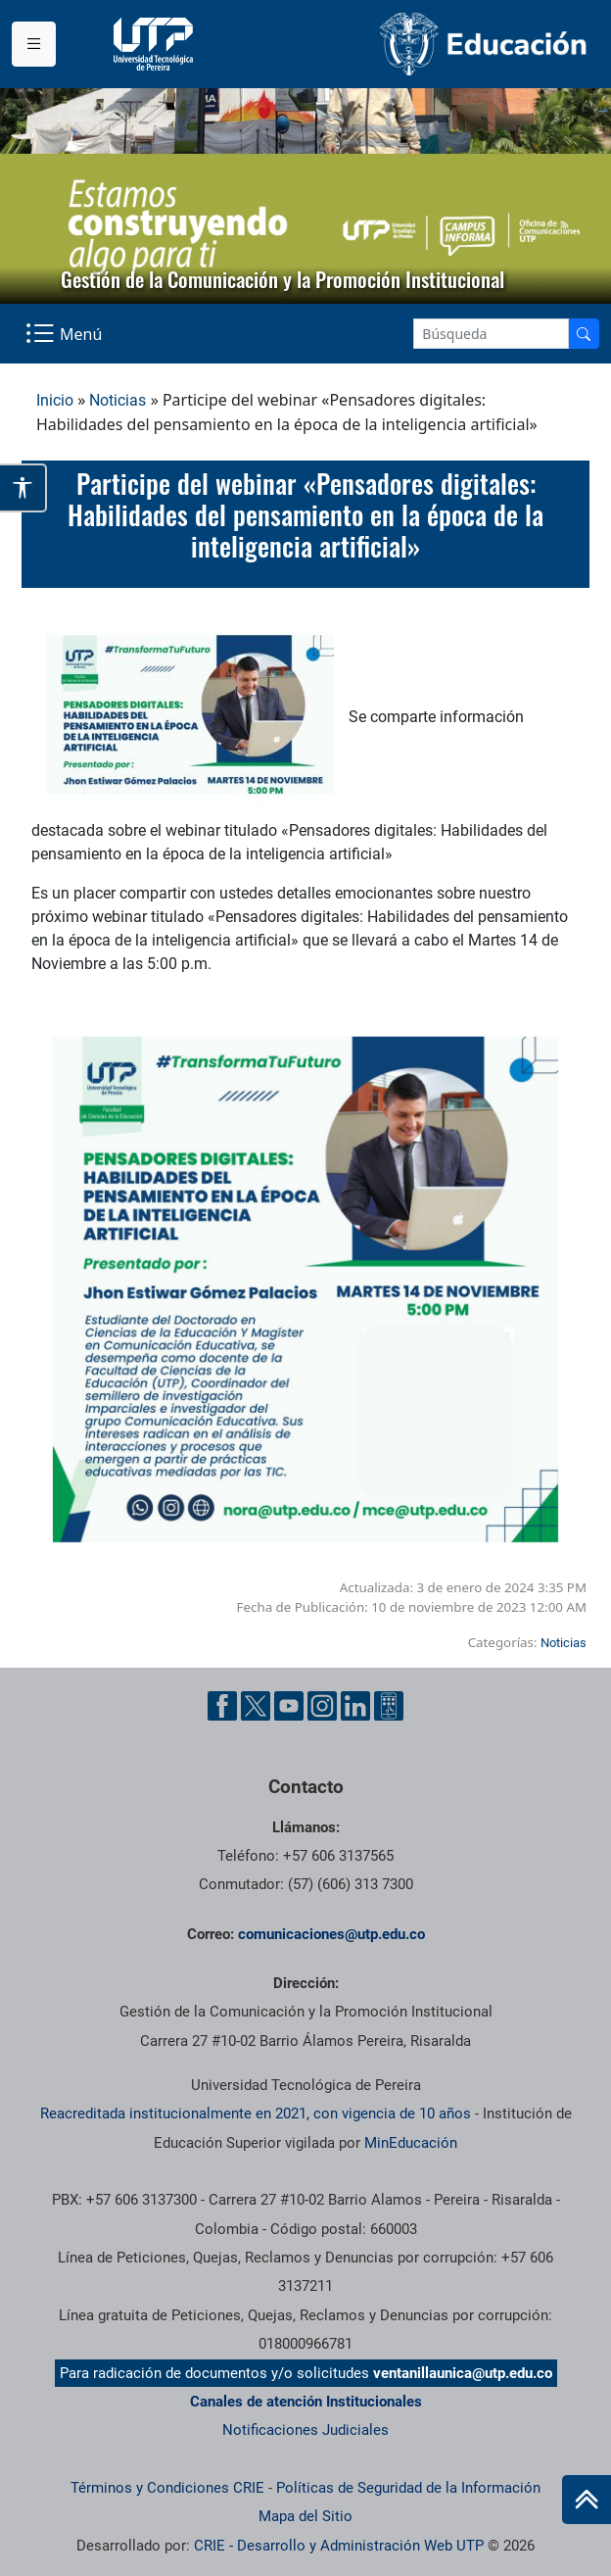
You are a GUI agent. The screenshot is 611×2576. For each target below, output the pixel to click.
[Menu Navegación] (65, 334)
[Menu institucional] (34, 44)
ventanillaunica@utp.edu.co (462, 2373)
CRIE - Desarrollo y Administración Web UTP (339, 2545)
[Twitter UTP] (255, 1706)
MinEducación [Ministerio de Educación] (410, 2143)
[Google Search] (491, 333)
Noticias (117, 400)
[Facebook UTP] (222, 1706)
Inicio (54, 400)
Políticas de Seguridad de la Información (408, 2488)
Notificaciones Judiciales (305, 2430)
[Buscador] (583, 333)
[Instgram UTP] (322, 1706)
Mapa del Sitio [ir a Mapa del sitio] (305, 2516)
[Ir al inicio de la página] (586, 2499)
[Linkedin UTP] (355, 1706)
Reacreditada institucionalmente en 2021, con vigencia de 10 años (255, 2113)
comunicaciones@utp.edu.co (331, 1934)
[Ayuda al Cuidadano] (388, 1706)
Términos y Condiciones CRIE (167, 2488)
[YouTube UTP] (289, 1706)
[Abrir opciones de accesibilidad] (23, 487)
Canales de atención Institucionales (306, 2401)
